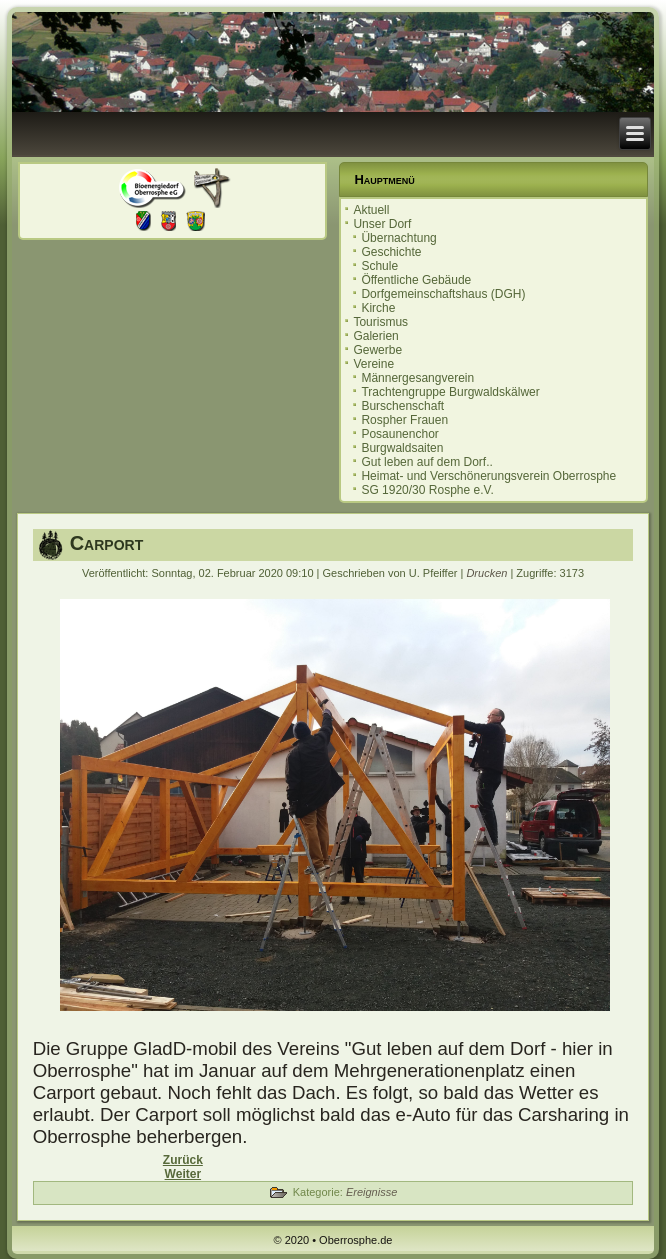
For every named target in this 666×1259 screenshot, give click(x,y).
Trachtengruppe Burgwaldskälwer (450, 392)
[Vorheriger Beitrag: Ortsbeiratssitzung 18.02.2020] (183, 1160)
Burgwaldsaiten (402, 448)
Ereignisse (371, 1192)
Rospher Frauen (404, 420)
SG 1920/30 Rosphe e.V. (427, 490)
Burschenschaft (402, 406)
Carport (107, 543)
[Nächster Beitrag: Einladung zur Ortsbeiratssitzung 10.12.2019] (183, 1174)
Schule (379, 266)
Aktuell (371, 210)
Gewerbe (377, 350)
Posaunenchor (399, 434)
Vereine (373, 364)
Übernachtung (398, 238)
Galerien (375, 336)
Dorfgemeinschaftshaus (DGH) (443, 294)
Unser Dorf (382, 224)
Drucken (488, 573)
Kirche (378, 308)
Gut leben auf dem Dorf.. (426, 462)
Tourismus (380, 322)
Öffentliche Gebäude (416, 280)
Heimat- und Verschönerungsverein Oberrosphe (488, 476)
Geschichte (391, 252)
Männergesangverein (417, 378)
